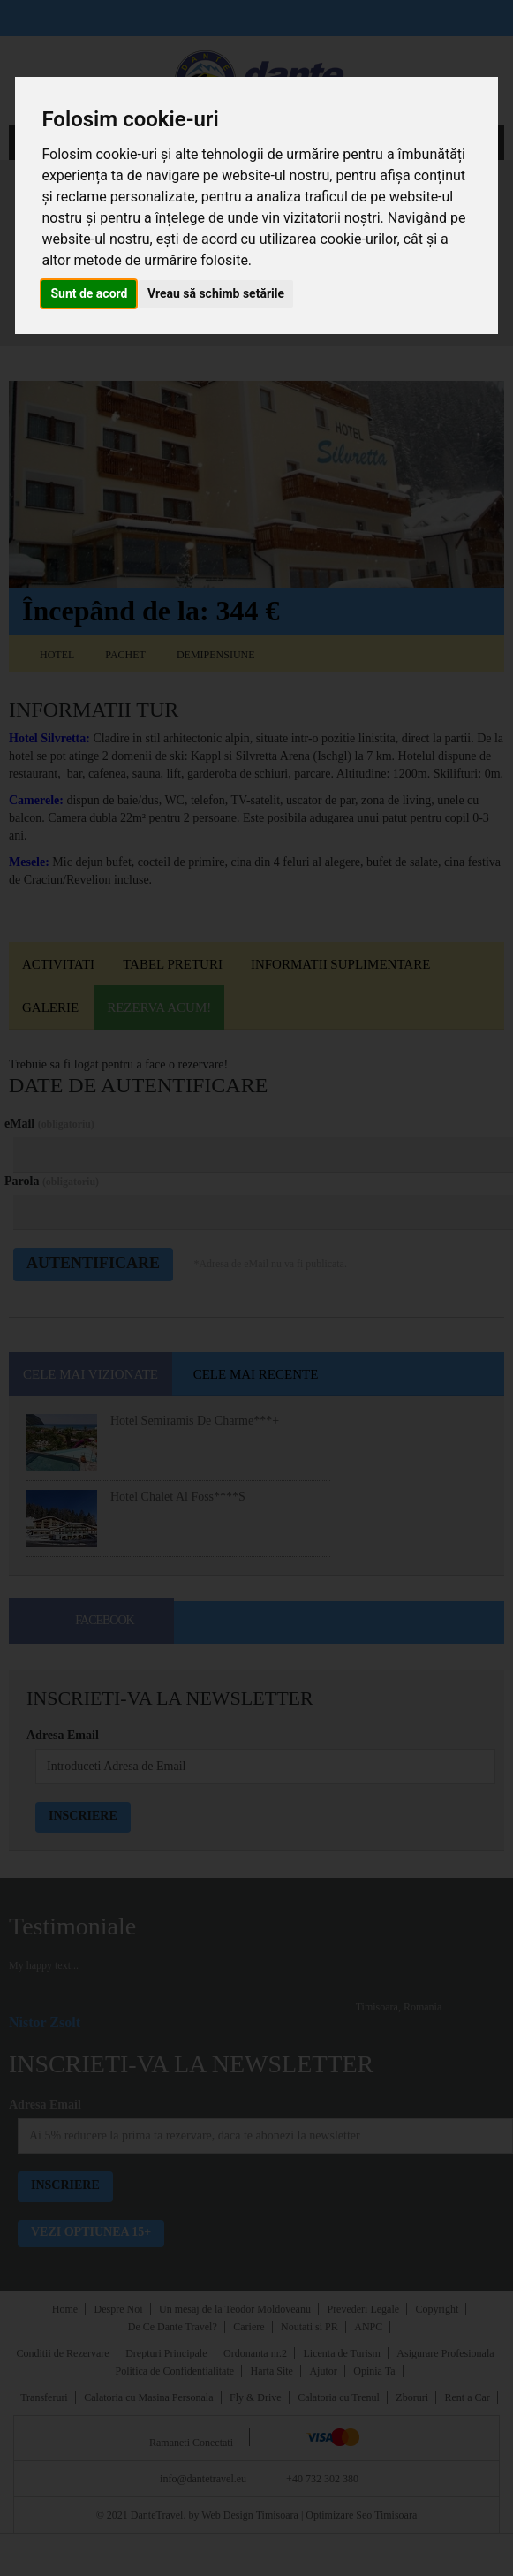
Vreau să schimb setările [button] (215, 293)
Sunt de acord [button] (88, 293)
